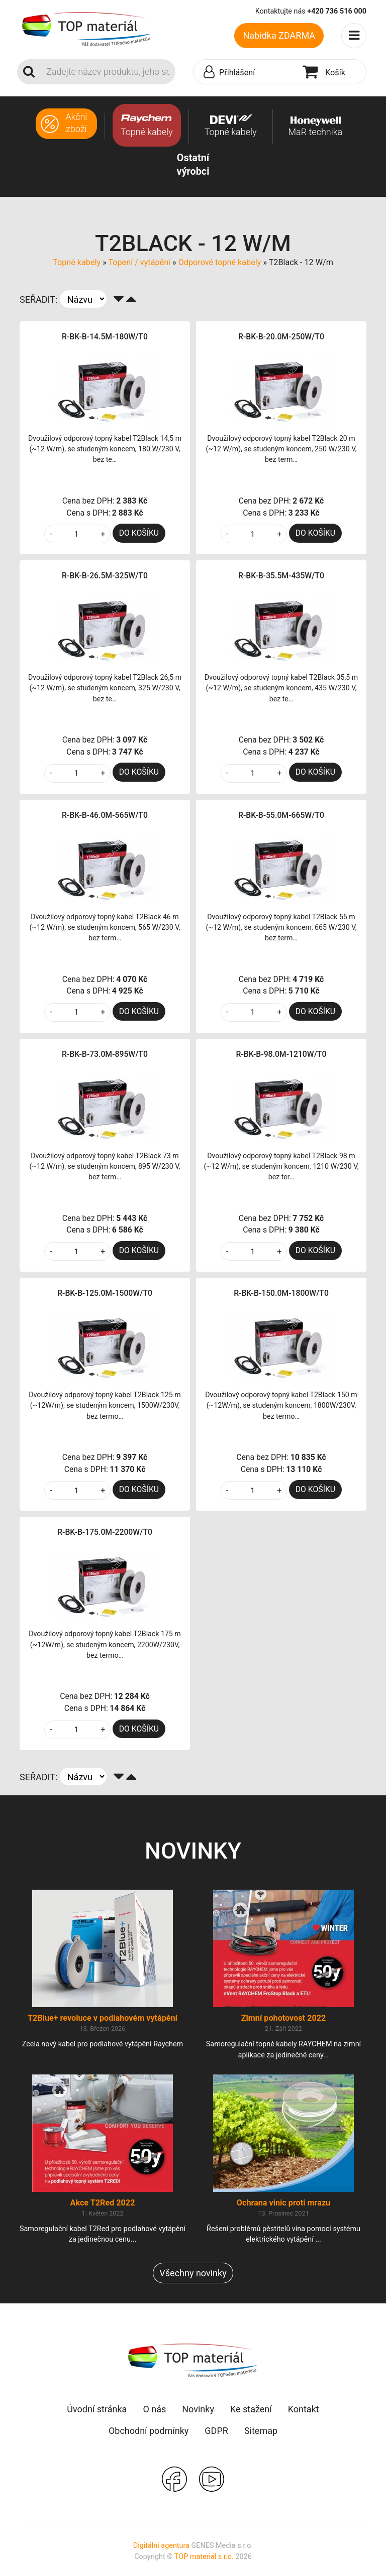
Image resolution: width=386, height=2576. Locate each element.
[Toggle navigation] (353, 35)
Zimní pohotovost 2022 (283, 2018)
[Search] (107, 71)
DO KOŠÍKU (139, 533)
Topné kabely (77, 262)
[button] (245, 72)
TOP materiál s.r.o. (204, 2556)
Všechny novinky (192, 2273)
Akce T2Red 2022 (102, 2202)
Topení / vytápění (139, 262)
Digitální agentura (161, 2545)
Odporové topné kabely (219, 262)
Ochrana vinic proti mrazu (283, 2202)
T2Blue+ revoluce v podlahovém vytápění (102, 2018)
